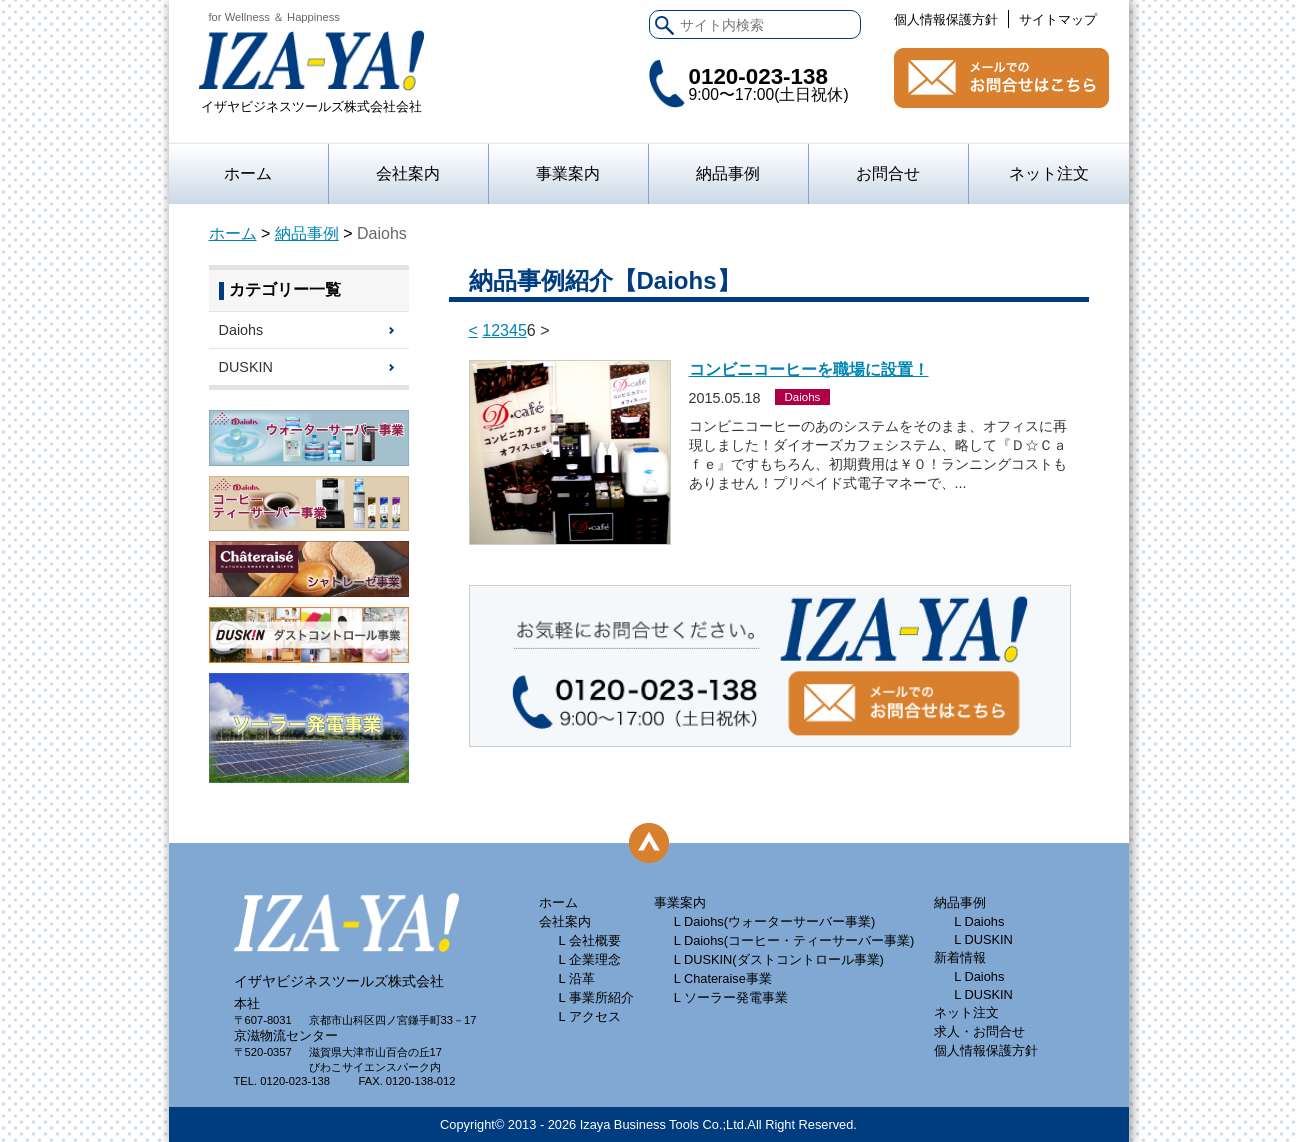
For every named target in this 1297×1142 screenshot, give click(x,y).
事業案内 (680, 902)
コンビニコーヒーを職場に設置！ (809, 369)
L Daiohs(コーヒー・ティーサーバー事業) (794, 940)
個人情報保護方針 (946, 19)
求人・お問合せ (979, 1031)
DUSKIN (246, 367)
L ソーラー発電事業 (731, 997)
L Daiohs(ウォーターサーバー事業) (775, 921)
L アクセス (590, 1016)
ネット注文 (1049, 173)
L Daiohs (979, 921)
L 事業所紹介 (596, 997)
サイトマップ (1058, 19)
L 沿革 (577, 978)
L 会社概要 (590, 940)
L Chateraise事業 (723, 978)
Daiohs (241, 330)
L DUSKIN (983, 939)
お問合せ (1001, 78)
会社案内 (408, 173)
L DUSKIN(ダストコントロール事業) (779, 959)
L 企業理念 (590, 959)
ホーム (248, 173)
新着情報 (960, 957)
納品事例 (728, 173)
